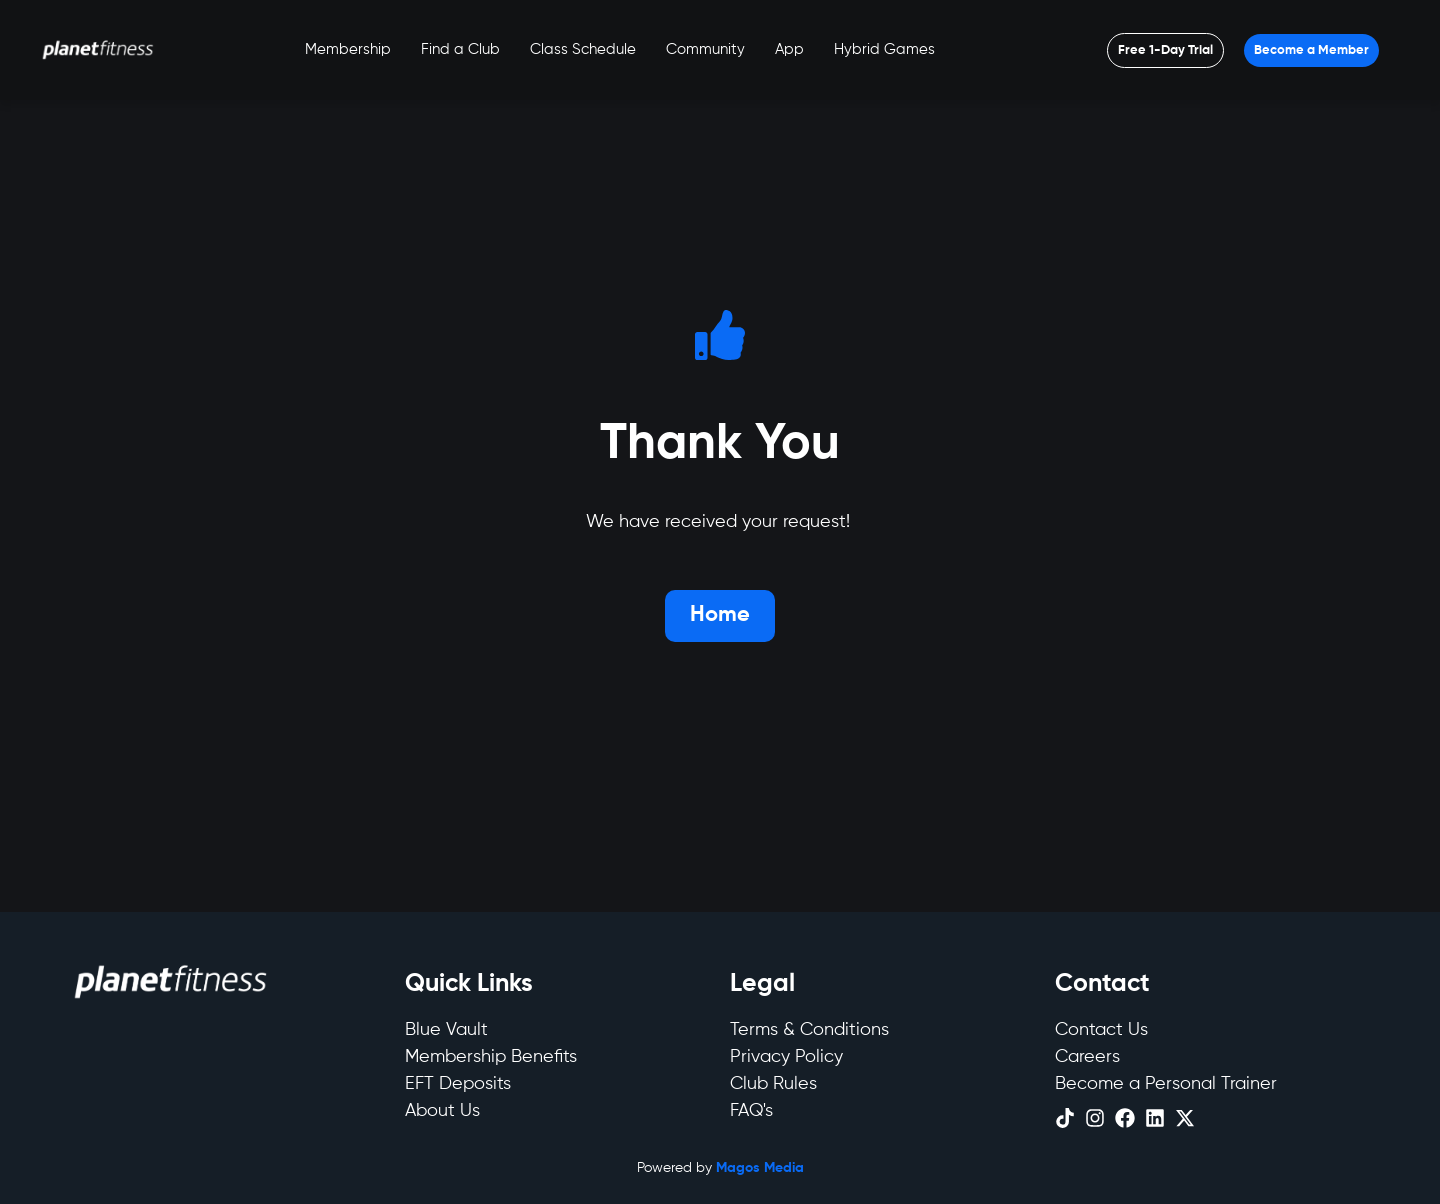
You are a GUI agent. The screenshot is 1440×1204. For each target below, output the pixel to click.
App (789, 49)
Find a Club (460, 49)
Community (705, 49)
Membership (348, 49)
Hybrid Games (884, 49)
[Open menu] (1165, 50)
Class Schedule (583, 49)
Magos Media (760, 1168)
